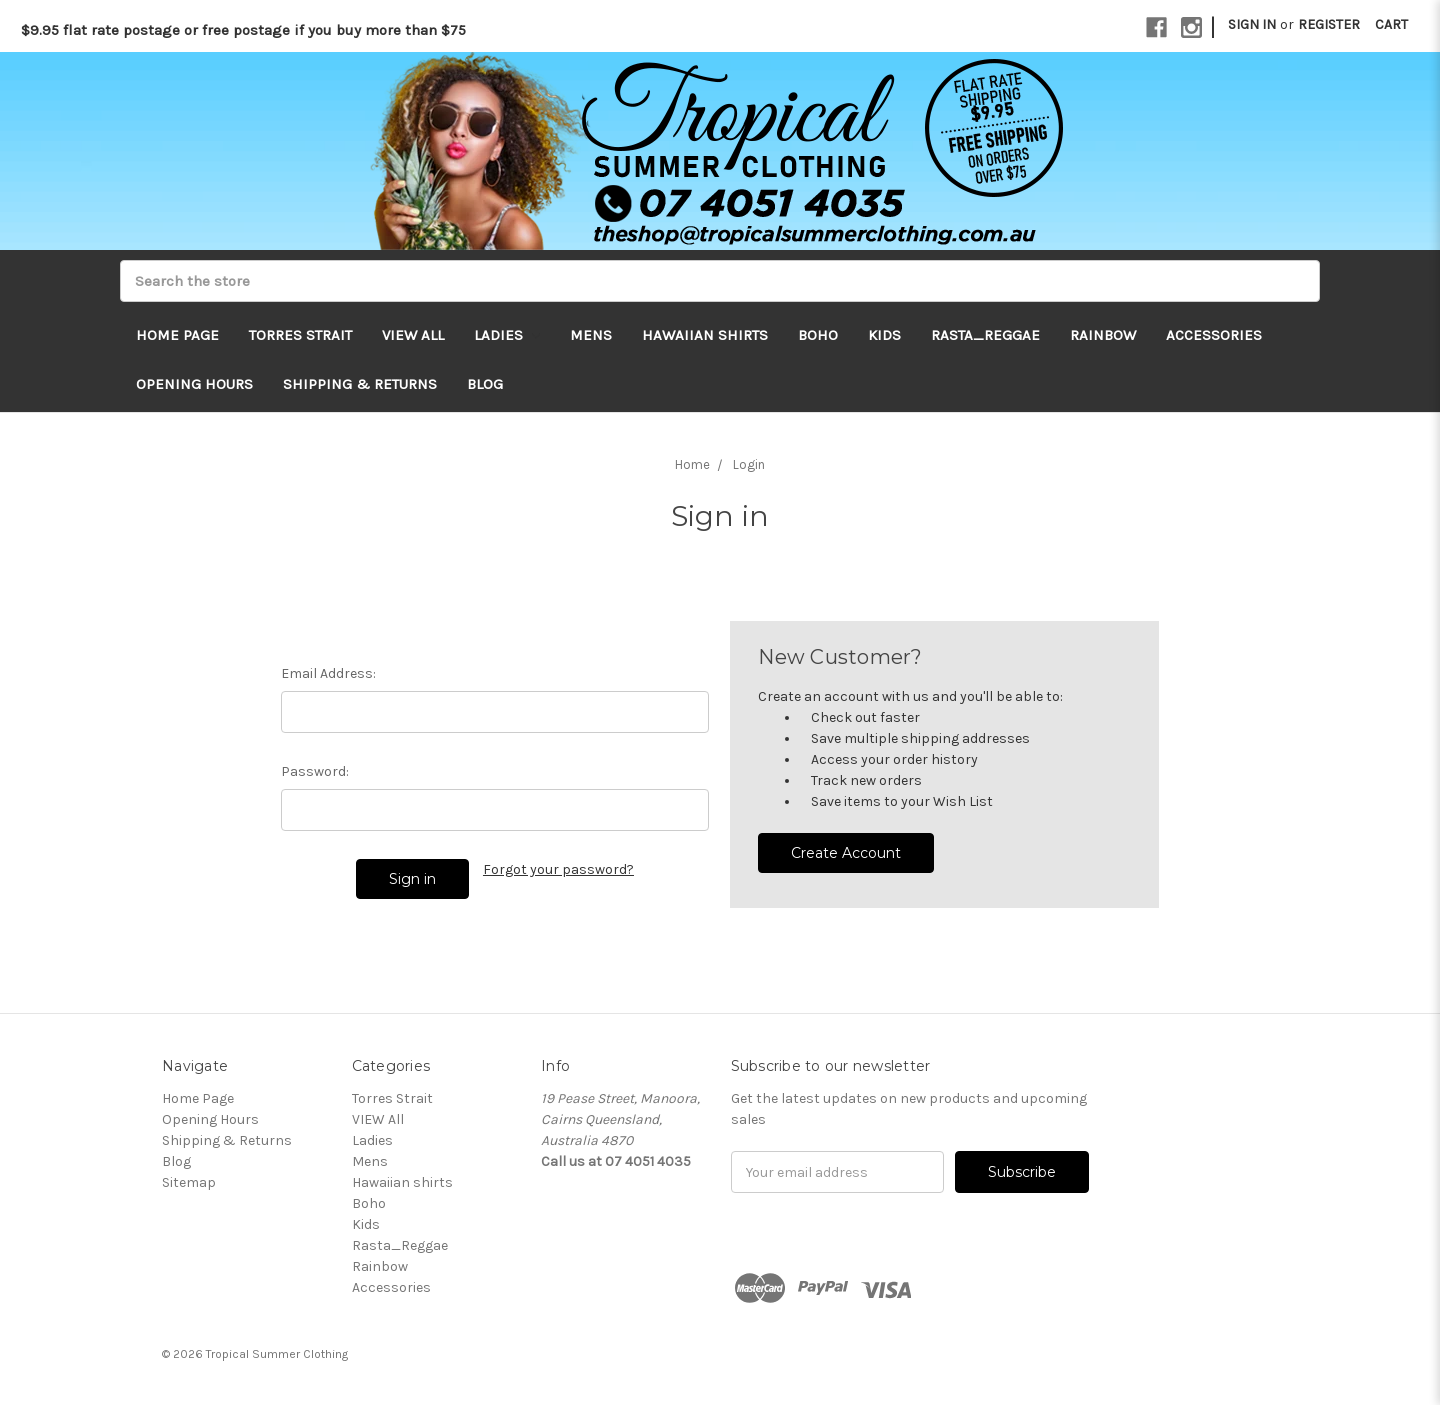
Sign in (1252, 24)
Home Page (177, 335)
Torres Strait (300, 335)
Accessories (1214, 335)
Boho (818, 335)
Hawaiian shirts (705, 335)
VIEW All (413, 335)
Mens (591, 335)
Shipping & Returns (360, 384)
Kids (884, 335)
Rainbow (1103, 335)
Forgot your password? (558, 869)
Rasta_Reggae (985, 335)
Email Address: (328, 673)
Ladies (507, 335)
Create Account (846, 853)
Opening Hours (194, 384)
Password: (315, 771)
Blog (485, 384)
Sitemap (189, 1182)
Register (1329, 24)
